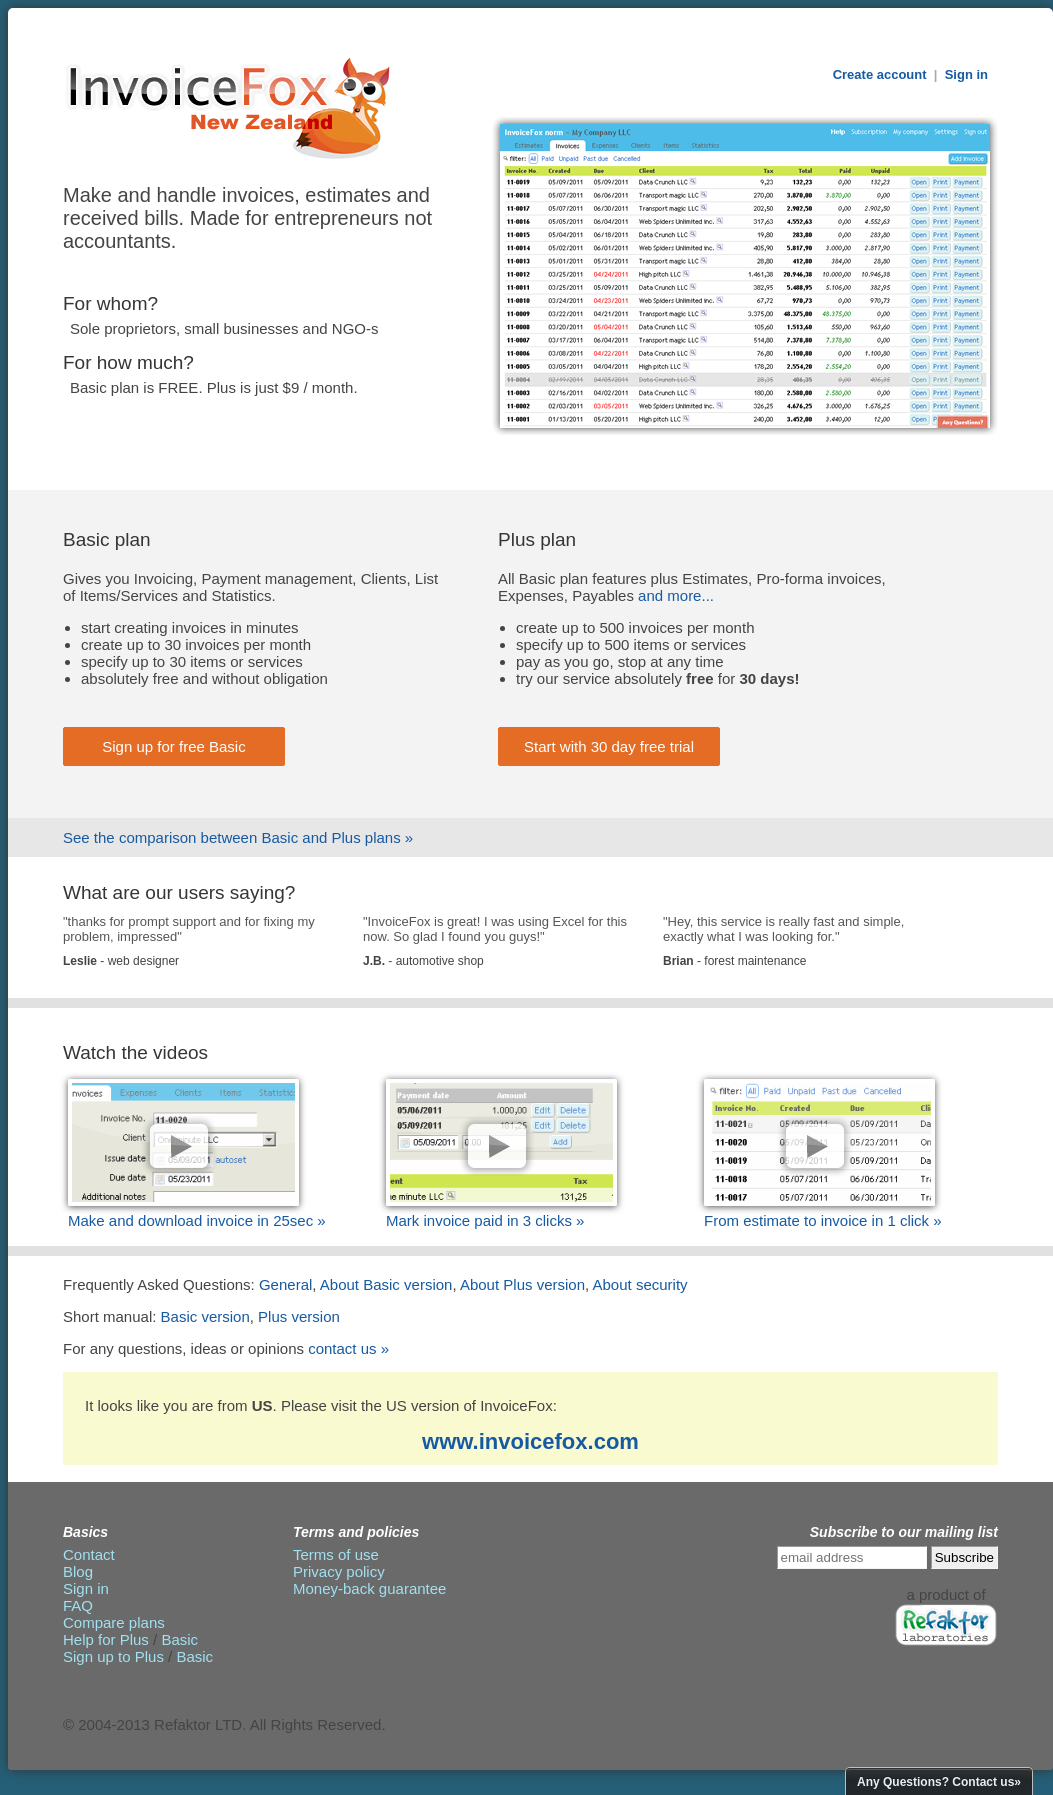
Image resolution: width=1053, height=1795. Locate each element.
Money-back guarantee (369, 1588)
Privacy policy (339, 1571)
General (285, 1284)
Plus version (299, 1316)
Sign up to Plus (113, 1656)
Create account (880, 74)
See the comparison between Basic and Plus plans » (238, 837)
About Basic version (386, 1284)
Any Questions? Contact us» (939, 1782)
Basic (179, 1639)
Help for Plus (106, 1639)
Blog (78, 1571)
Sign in (966, 74)
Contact (89, 1554)
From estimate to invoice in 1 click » (823, 1220)
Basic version (205, 1316)
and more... (676, 595)
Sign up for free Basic (173, 746)
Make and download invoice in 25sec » (197, 1220)
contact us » (348, 1348)
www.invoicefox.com (530, 1441)
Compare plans (114, 1622)
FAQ (78, 1605)
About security (640, 1284)
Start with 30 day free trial (609, 746)
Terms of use (336, 1554)
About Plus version (522, 1284)
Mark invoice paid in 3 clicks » (485, 1220)
